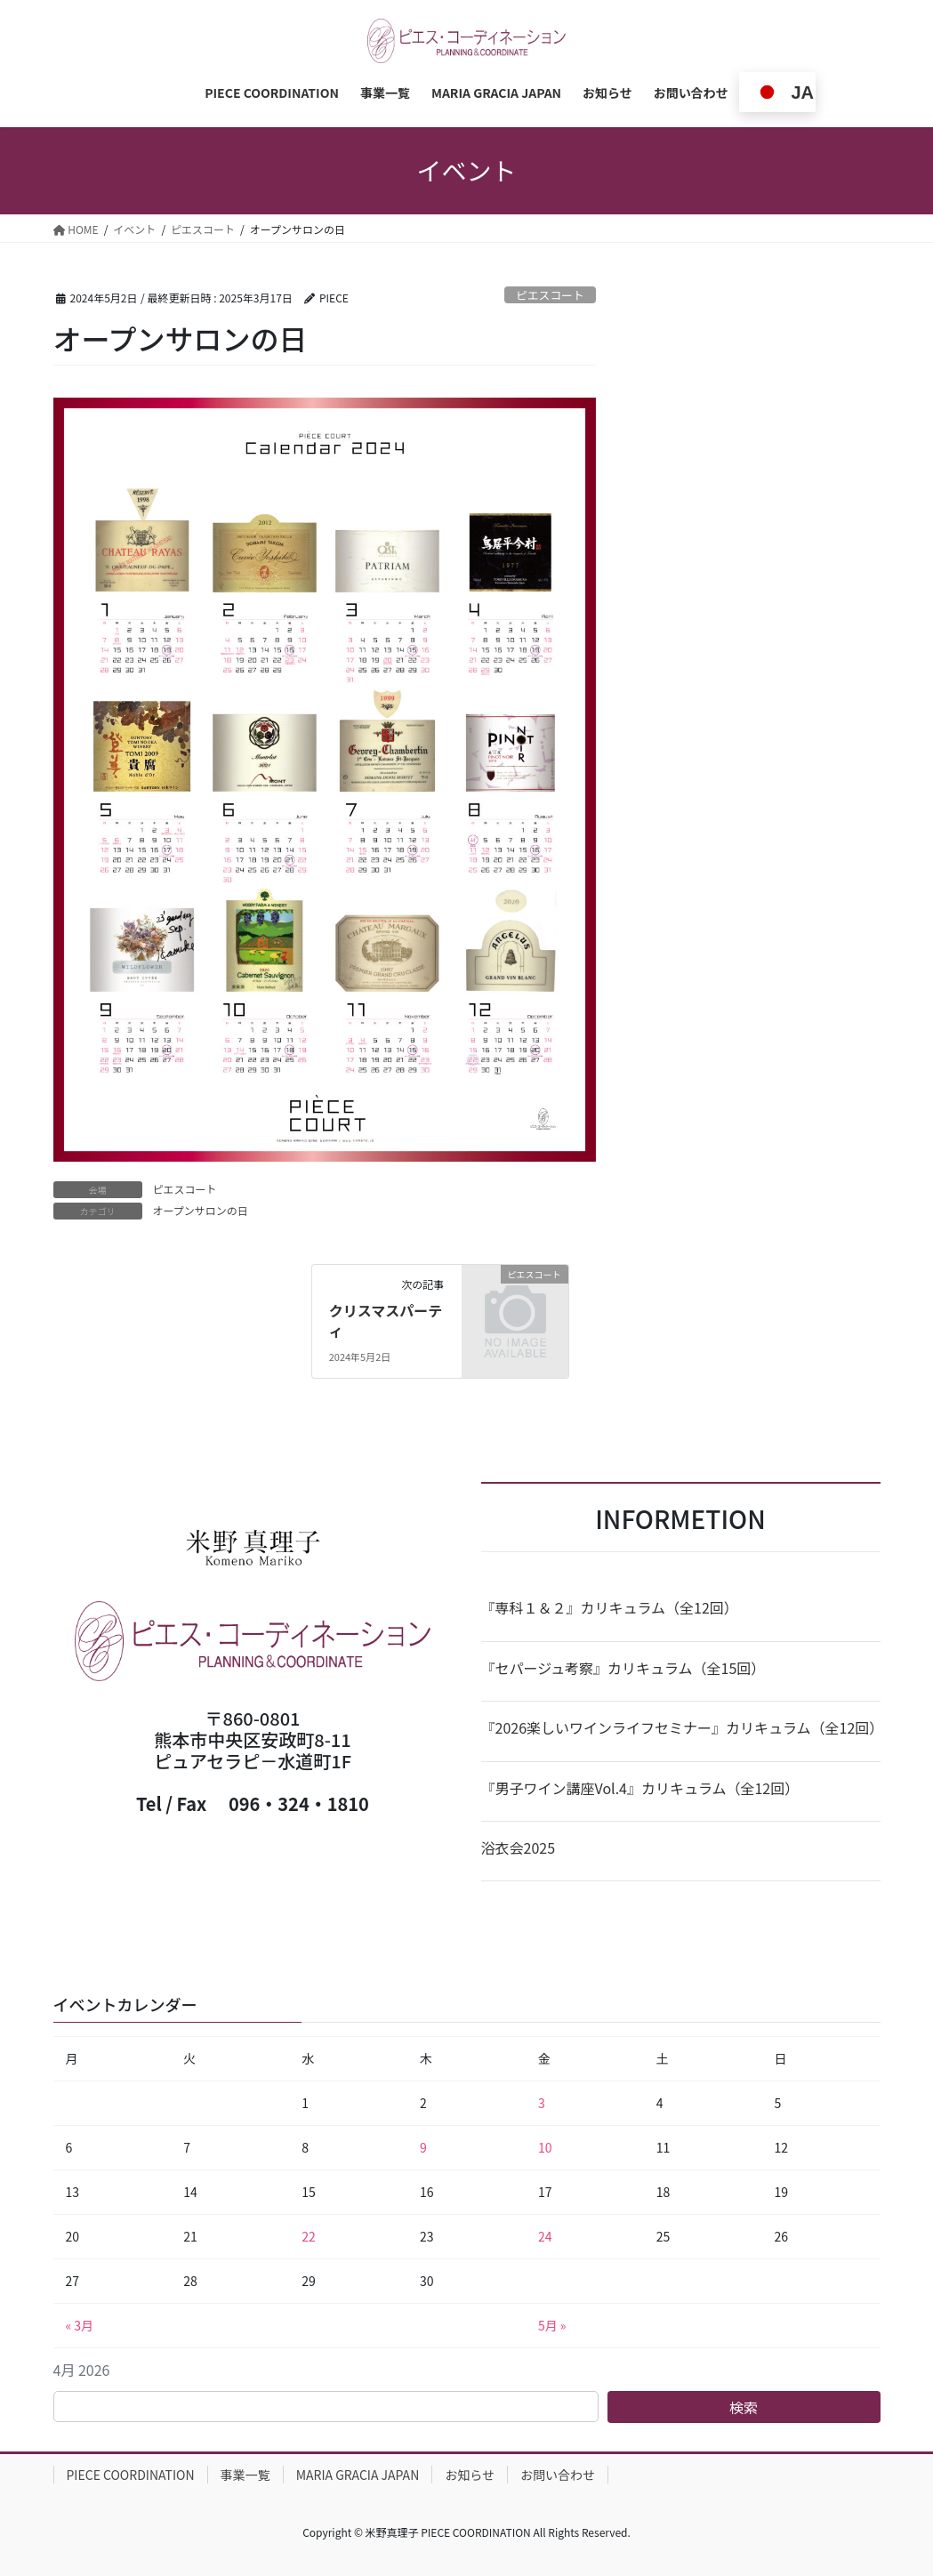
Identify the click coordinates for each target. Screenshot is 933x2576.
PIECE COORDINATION (131, 2474)
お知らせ (470, 2474)
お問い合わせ (557, 2474)
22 (309, 2236)
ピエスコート (550, 294)
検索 (743, 2407)
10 (545, 2147)
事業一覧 (245, 2474)
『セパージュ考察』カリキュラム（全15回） (623, 1667)
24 (545, 2236)
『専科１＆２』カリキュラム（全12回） (609, 1607)
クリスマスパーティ (386, 1320)
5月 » (552, 2325)
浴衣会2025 (518, 1847)
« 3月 (80, 2325)
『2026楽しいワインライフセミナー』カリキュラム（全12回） (681, 1727)
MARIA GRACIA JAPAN (358, 2474)
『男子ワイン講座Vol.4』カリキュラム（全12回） (640, 1788)
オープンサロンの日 (200, 1210)
